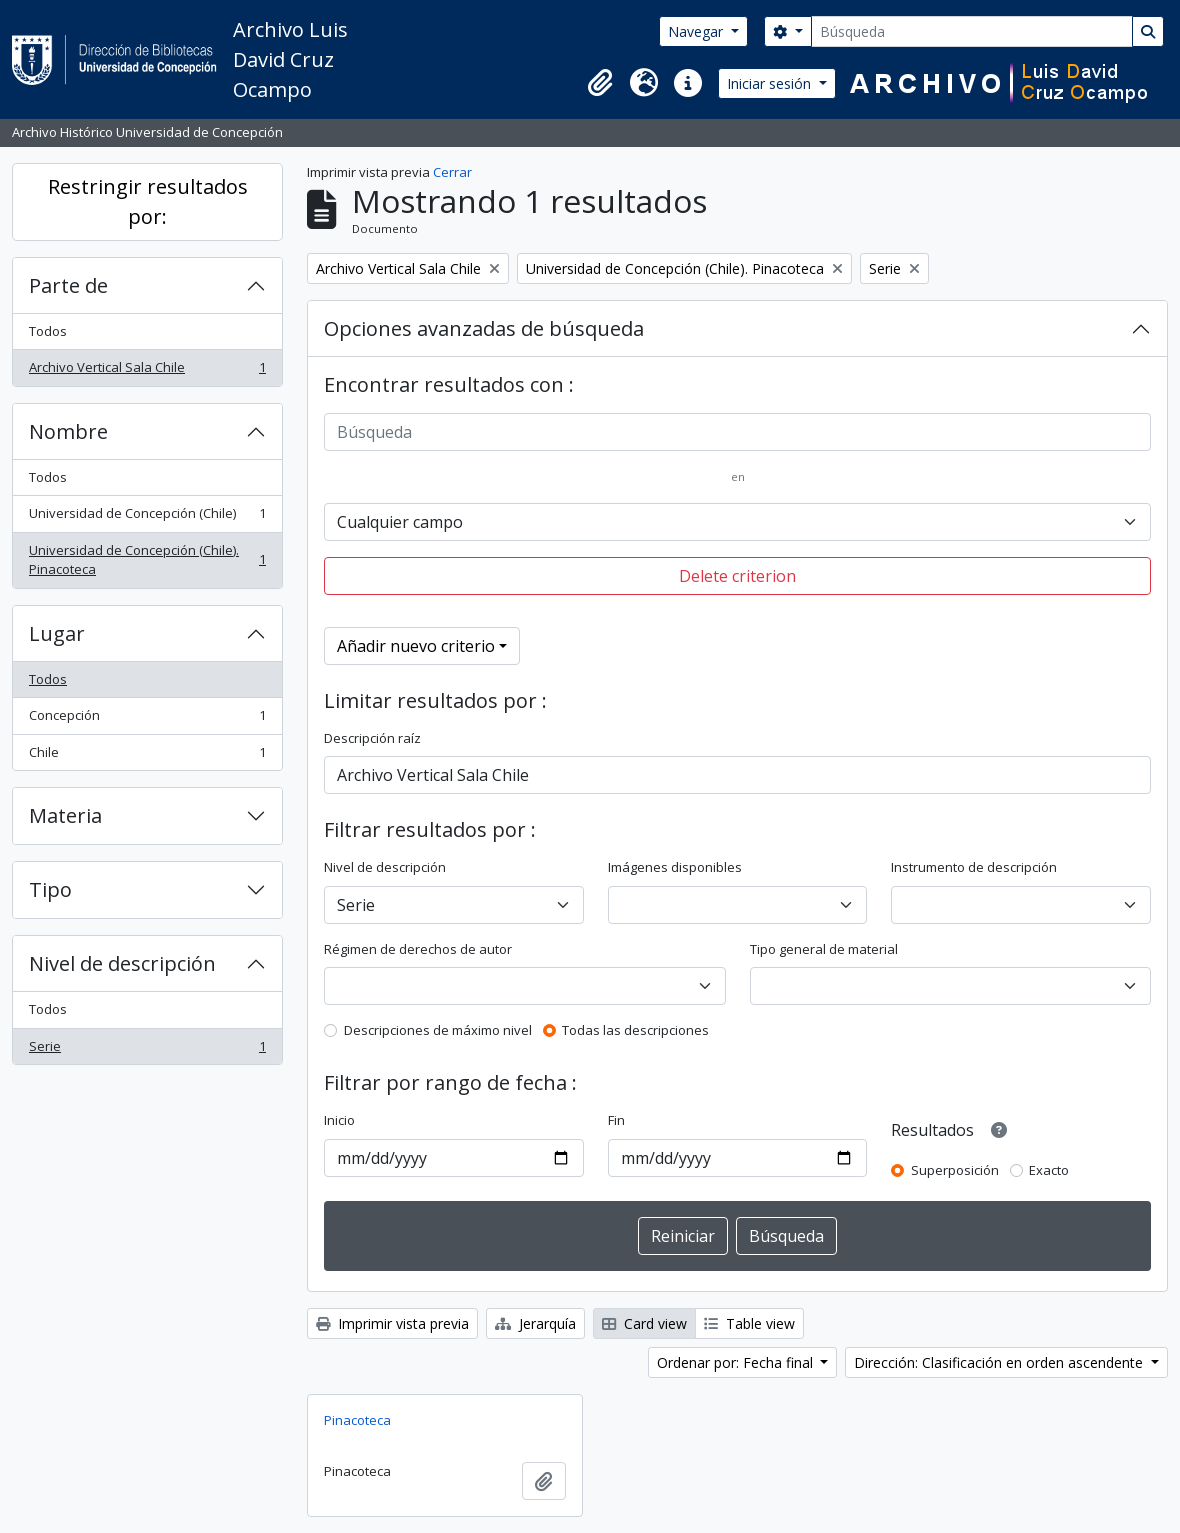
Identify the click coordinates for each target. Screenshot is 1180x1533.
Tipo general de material (824, 949)
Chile (147, 756)
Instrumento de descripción (974, 867)
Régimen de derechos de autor (418, 949)
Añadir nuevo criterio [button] (416, 646)
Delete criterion (737, 576)
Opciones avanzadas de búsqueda (484, 328)
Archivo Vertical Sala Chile (147, 371)
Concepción (147, 719)
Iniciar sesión (771, 83)
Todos (48, 331)
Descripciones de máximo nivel (438, 1030)
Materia (65, 815)
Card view (644, 1323)
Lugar (57, 633)
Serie (147, 1050)
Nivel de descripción (122, 963)
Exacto (1049, 1170)
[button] (600, 83)
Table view (749, 1323)
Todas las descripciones (635, 1030)
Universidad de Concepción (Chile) (147, 517)
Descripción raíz (372, 738)
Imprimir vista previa (392, 1323)
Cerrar (452, 172)
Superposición (955, 1170)
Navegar (697, 31)
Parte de (68, 285)
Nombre (68, 431)
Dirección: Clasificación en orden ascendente (1000, 1362)
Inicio (339, 1120)
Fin (616, 1120)
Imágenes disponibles (675, 867)
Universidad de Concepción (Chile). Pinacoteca (147, 560)
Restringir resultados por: (148, 201)
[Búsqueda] (972, 31)
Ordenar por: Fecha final (737, 1362)
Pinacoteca (357, 1420)
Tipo (50, 889)
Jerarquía (535, 1323)
